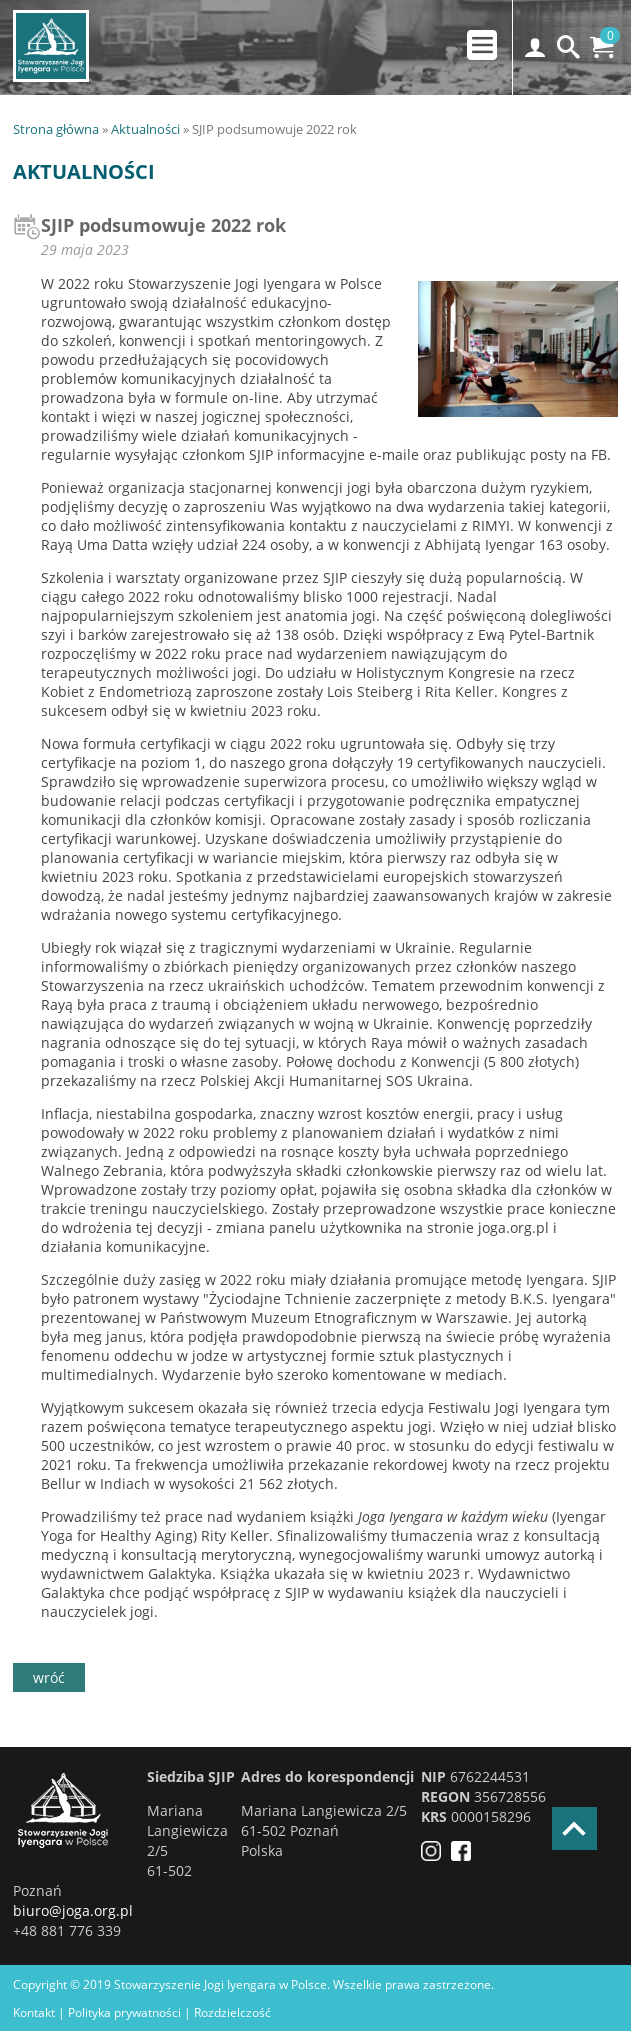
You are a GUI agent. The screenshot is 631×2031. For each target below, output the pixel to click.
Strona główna (56, 129)
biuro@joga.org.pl (73, 1910)
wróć (49, 1677)
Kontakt (34, 2012)
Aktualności (145, 129)
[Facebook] (466, 1855)
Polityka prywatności (124, 2012)
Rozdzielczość (232, 2012)
